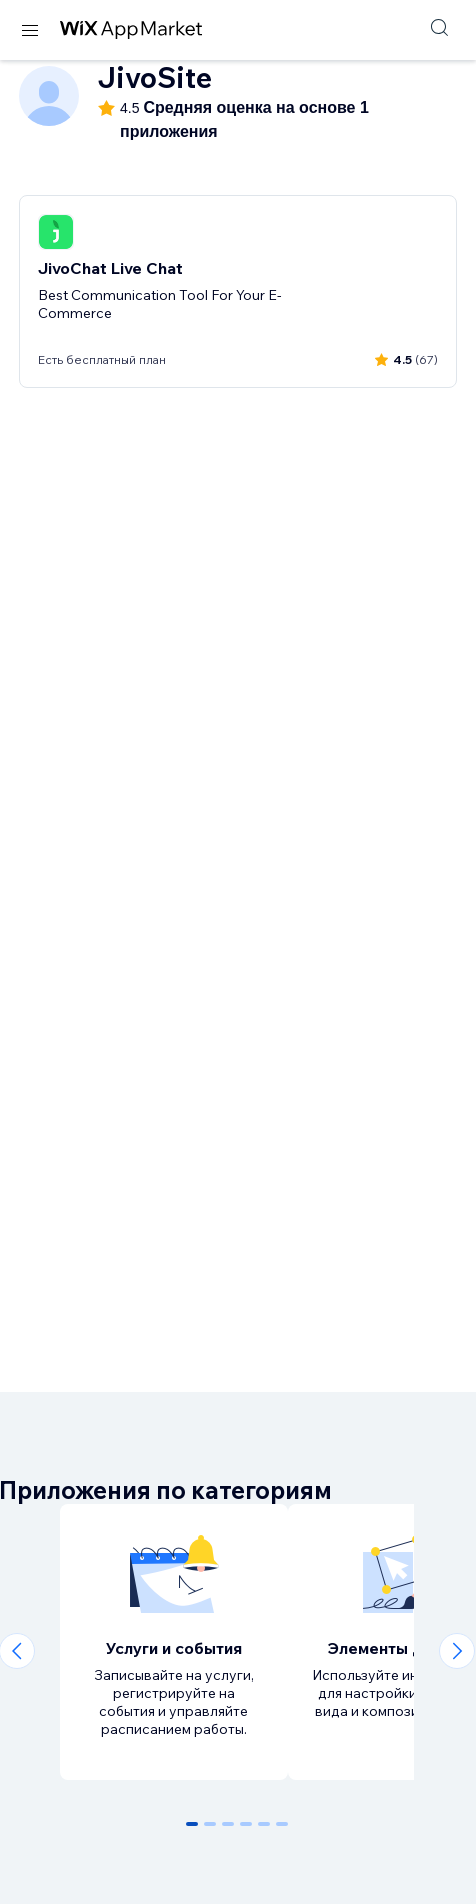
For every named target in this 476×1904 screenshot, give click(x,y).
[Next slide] (457, 1651)
